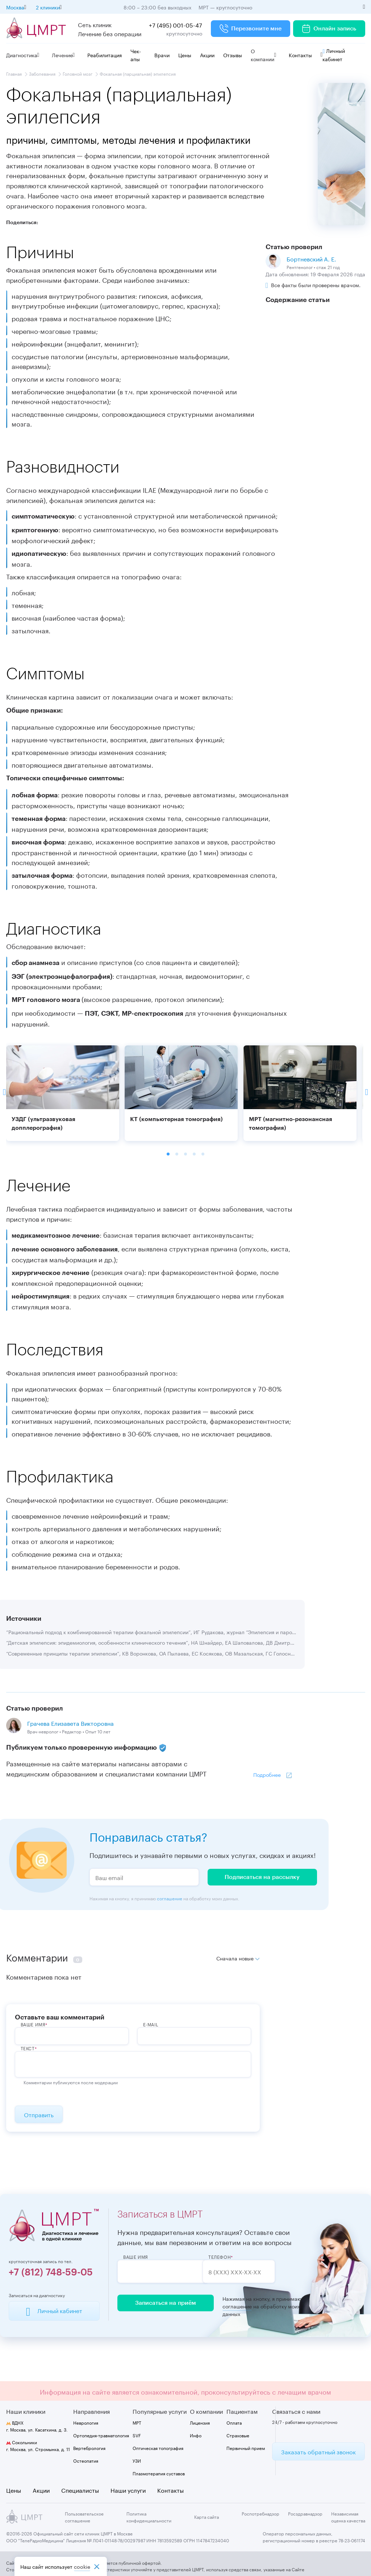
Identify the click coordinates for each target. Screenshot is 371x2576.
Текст (28, 2048)
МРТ (137, 2422)
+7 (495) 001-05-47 (175, 24)
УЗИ (137, 2460)
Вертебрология (89, 2448)
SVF (137, 2435)
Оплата (234, 2422)
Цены (184, 55)
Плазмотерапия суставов (159, 2473)
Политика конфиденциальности (148, 2516)
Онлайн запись (329, 28)
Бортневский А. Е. (311, 258)
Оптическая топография (158, 2448)
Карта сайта (206, 2516)
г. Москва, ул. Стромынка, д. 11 (38, 2446)
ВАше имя (33, 2024)
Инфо (195, 2435)
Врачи (162, 55)
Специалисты (80, 2490)
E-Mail (151, 2024)
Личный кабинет (333, 54)
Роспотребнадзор (260, 2513)
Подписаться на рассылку (262, 1877)
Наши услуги (128, 2490)
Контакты (300, 55)
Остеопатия (85, 2460)
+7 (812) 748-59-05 (51, 2273)
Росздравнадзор (305, 2513)
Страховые (237, 2435)
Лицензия (200, 2422)
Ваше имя (135, 2256)
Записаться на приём (162, 2303)
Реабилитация (104, 55)
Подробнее (267, 1774)
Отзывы (232, 55)
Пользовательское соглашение (84, 2516)
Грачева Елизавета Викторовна (70, 1722)
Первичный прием (245, 2448)
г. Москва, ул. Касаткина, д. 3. (37, 2426)
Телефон (233, 2256)
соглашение (169, 1898)
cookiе (82, 2566)
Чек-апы (135, 55)
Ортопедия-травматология (101, 2435)
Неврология (85, 2422)
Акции (207, 55)
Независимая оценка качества (348, 2516)
